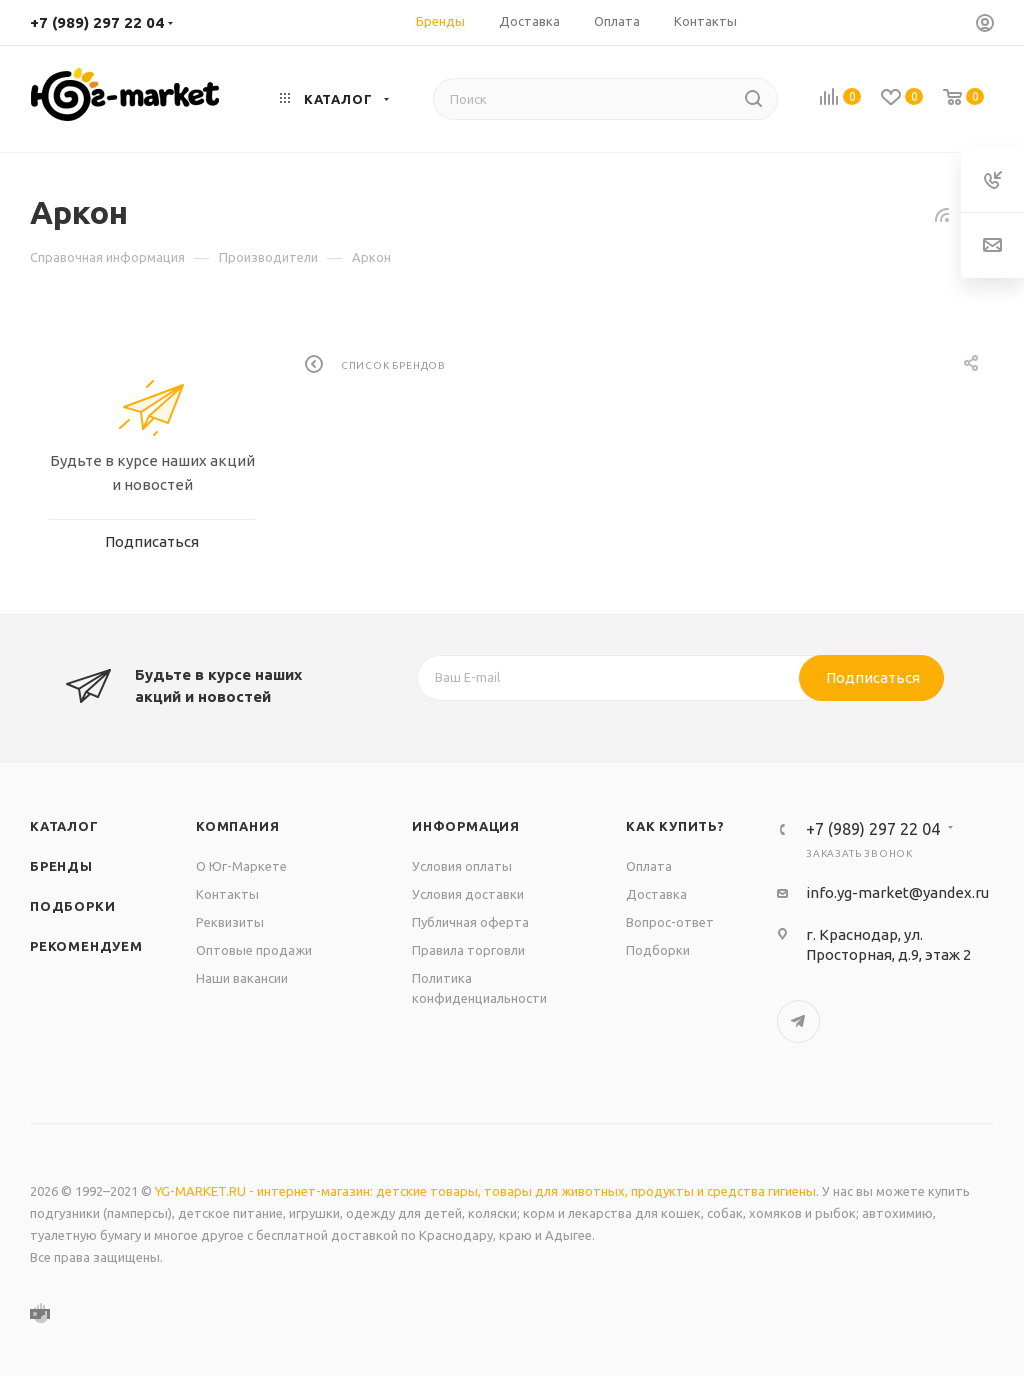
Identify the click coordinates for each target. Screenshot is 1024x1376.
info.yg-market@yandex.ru (897, 892)
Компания (237, 826)
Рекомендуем (86, 946)
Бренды (61, 866)
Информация (466, 826)
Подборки (72, 906)
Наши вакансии (242, 978)
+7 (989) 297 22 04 (97, 22)
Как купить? (675, 826)
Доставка (656, 894)
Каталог (64, 826)
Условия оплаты (462, 866)
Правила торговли (468, 950)
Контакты (227, 894)
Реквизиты (230, 922)
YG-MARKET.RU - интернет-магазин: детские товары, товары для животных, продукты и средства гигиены (485, 1191)
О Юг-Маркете (241, 866)
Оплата (649, 866)
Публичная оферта (470, 922)
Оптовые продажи (254, 950)
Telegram (798, 1021)
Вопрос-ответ (670, 922)
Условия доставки (468, 894)
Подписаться (873, 677)
